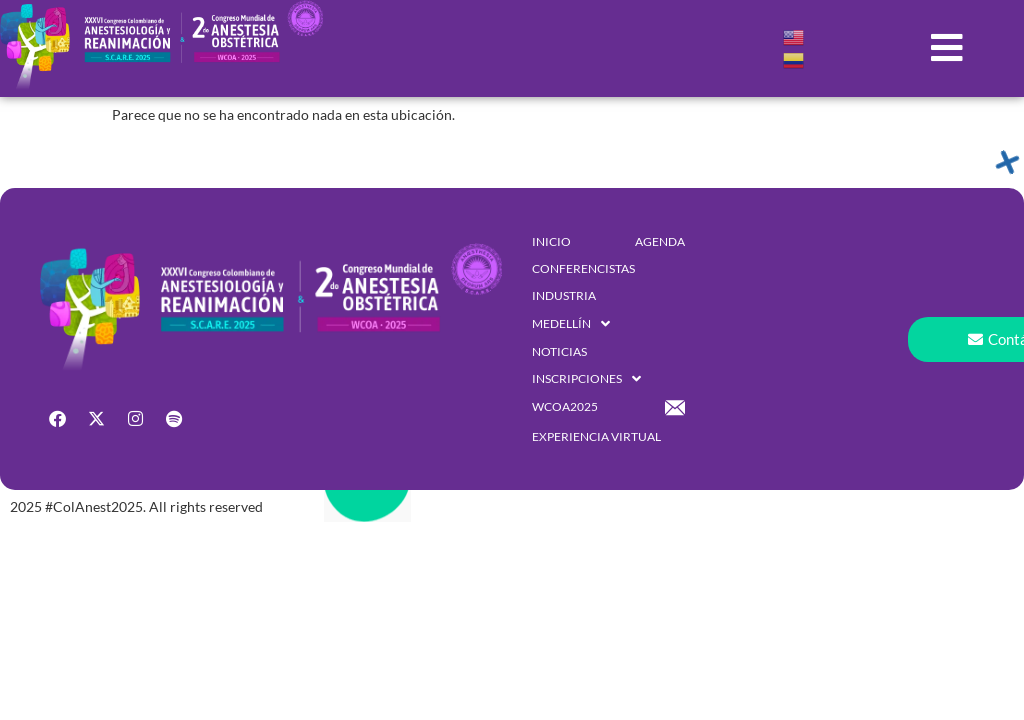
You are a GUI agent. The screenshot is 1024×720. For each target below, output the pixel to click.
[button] (947, 48)
